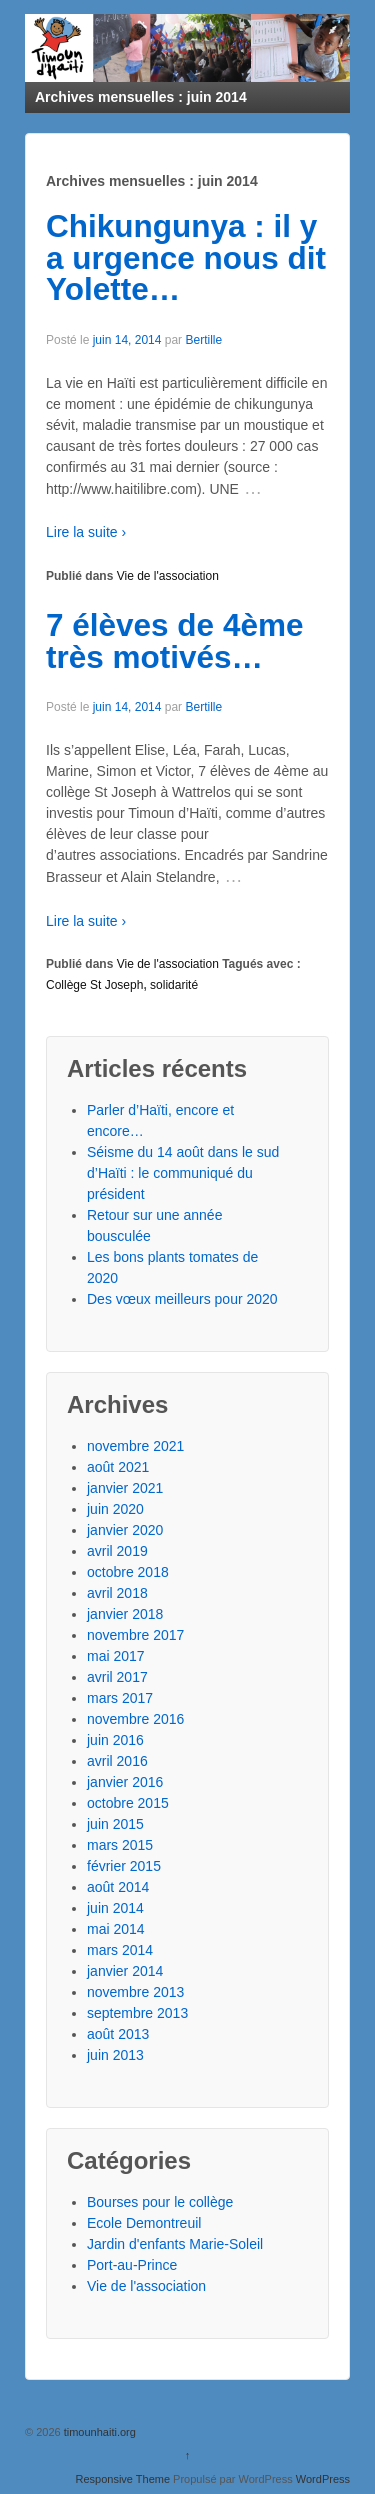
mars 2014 (120, 1950)
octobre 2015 (128, 1803)
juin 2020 (115, 1509)
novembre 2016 (135, 1719)
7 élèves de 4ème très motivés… (174, 641)
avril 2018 (117, 1593)
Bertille (203, 340)
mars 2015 (120, 1845)
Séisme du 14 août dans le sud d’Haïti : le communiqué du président (183, 1173)
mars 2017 (120, 1698)
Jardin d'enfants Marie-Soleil (175, 2244)
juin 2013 (115, 2055)
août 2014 (118, 1887)
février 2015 (124, 1866)
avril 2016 (117, 1761)
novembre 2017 (135, 1635)
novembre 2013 (135, 1992)
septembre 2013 (137, 2013)
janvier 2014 (125, 1971)
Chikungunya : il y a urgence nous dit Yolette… (186, 257)
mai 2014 (116, 1929)
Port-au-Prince (132, 2265)
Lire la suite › (86, 532)
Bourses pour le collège (160, 2202)
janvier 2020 (125, 1530)
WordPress (323, 2479)
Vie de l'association (168, 576)
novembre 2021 (135, 1446)
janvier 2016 (125, 1782)
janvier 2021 (125, 1488)
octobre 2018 (128, 1572)
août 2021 (118, 1467)
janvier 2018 (125, 1614)
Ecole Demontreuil (144, 2223)
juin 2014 (115, 1908)
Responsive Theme (122, 2479)
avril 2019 (117, 1551)
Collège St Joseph (94, 985)
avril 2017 (117, 1677)
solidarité (174, 985)
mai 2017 (116, 1656)
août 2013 (118, 2034)
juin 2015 (115, 1824)
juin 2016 (115, 1740)
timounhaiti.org (98, 2432)
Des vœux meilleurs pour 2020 (182, 1299)
